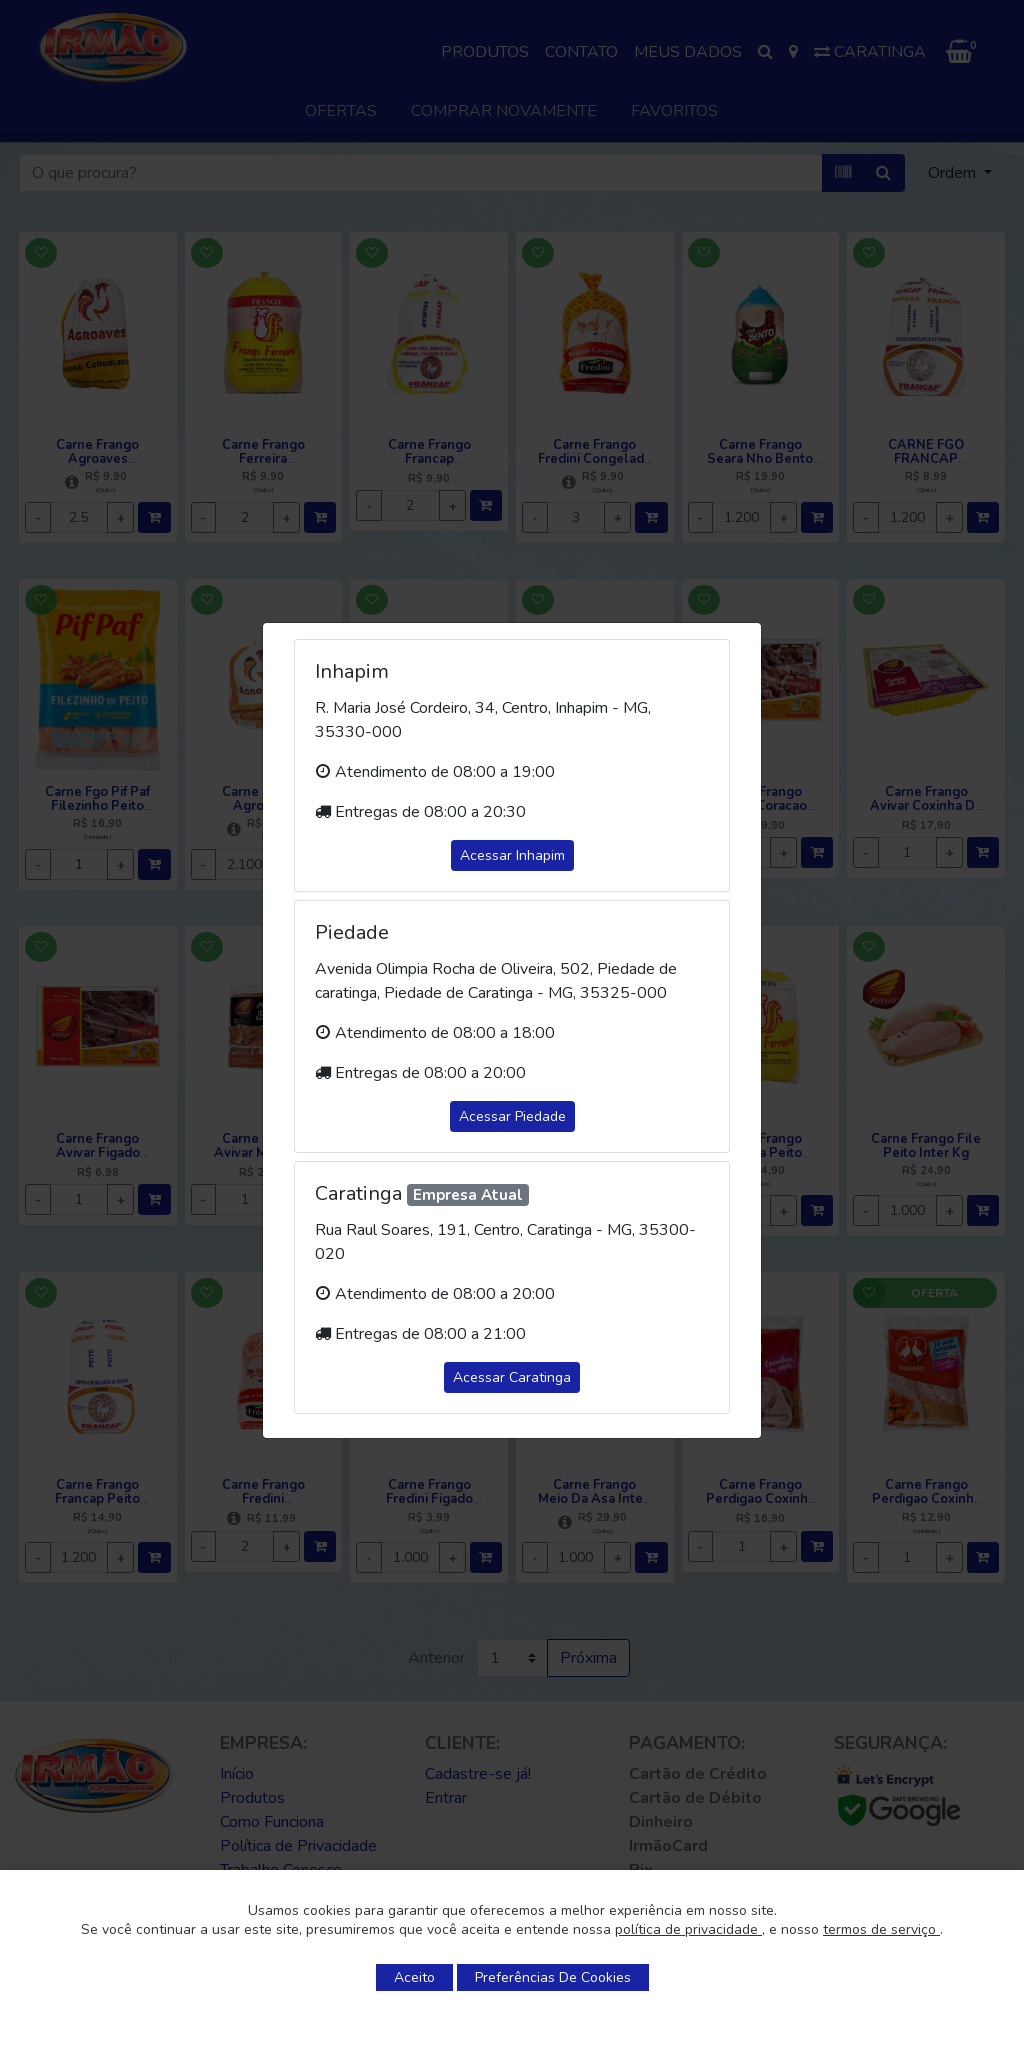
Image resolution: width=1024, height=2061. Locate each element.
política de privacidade (688, 1929)
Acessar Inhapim (512, 855)
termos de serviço (881, 1929)
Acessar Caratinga (512, 1377)
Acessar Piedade (512, 1116)
